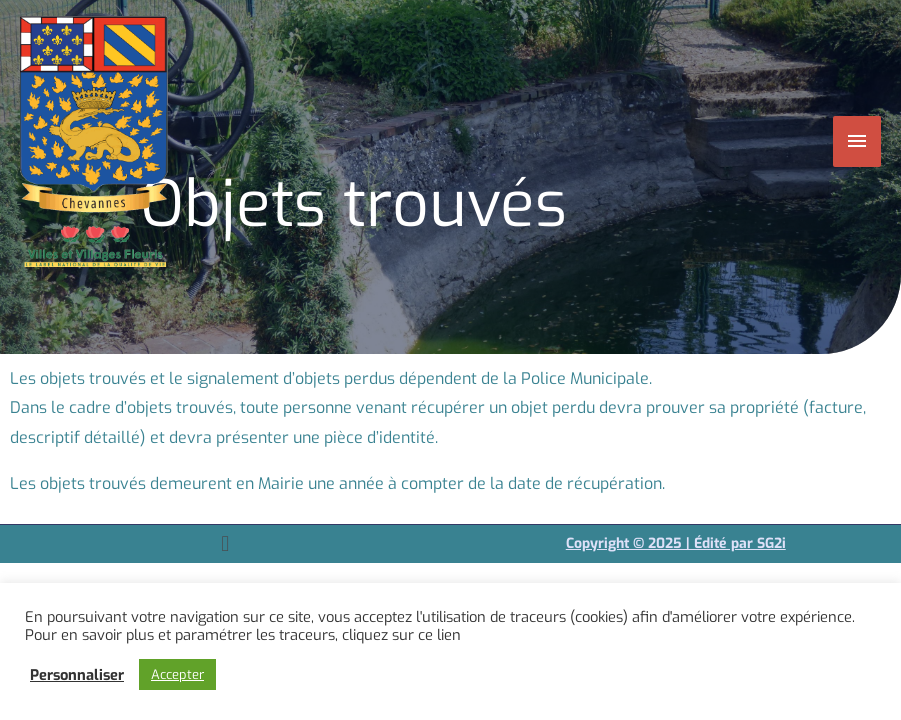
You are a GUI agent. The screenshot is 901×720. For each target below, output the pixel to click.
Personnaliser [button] (77, 675)
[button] (225, 543)
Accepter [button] (177, 674)
